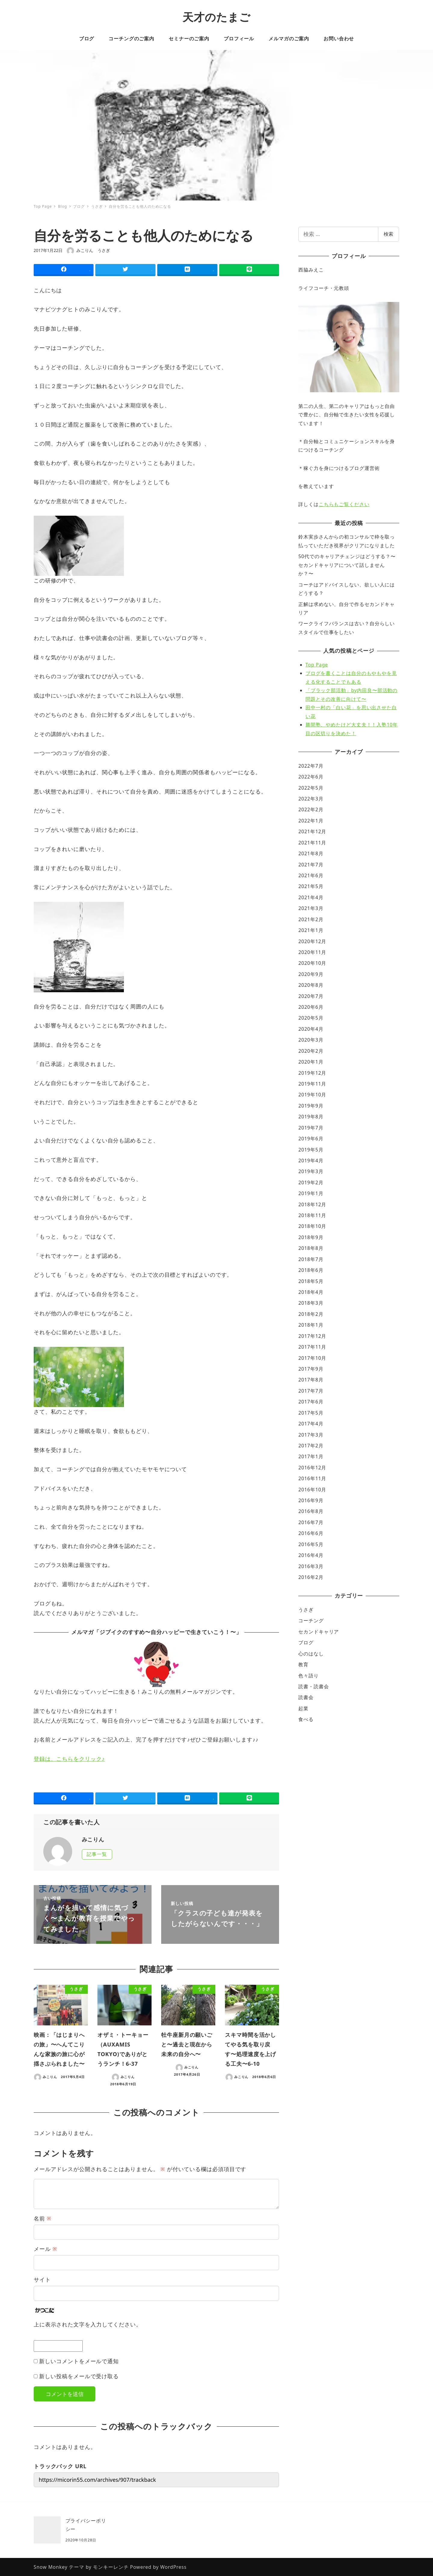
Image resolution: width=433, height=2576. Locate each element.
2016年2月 (310, 1577)
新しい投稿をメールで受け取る (79, 2376)
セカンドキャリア (318, 1631)
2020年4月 (310, 1029)
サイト (42, 2279)
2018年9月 (310, 1237)
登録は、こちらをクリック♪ (69, 1758)
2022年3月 (310, 798)
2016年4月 (310, 1555)
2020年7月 (310, 996)
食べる (306, 1719)
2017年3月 (310, 1434)
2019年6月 (310, 1138)
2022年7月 (310, 766)
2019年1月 (310, 1193)
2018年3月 (310, 1303)
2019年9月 (310, 1105)
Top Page (317, 664)
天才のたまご (216, 17)
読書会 (306, 1697)
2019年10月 (312, 1094)
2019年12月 (312, 1073)
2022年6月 (310, 776)
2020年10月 (312, 963)
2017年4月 (310, 1423)
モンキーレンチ (110, 2567)
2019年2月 (310, 1182)
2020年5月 (310, 1018)
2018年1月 (310, 1325)
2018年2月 (310, 1314)
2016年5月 (310, 1544)
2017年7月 (310, 1390)
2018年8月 (310, 1248)
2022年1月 (310, 820)
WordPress (173, 2567)
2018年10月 (312, 1226)
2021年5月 (310, 886)
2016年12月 (312, 1467)
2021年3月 (310, 908)
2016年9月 (310, 1500)
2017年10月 (312, 1358)
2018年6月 (310, 1270)
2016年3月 (310, 1566)
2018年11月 (312, 1215)
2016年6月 (310, 1533)
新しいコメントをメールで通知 (79, 2361)
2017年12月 (312, 1336)
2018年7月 (310, 1259)
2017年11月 (312, 1347)
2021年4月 (310, 897)
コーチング (311, 1620)
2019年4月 (310, 1160)
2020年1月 (310, 1061)
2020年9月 (310, 974)
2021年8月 (310, 853)
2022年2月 (310, 809)
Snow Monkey (51, 2567)
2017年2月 (310, 1445)
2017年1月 (310, 1456)
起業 (303, 1708)
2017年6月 (310, 1401)
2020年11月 (312, 952)
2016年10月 (312, 1489)
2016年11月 (312, 1478)
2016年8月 (310, 1511)
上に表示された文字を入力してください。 (88, 2324)
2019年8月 (310, 1116)
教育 (303, 1664)
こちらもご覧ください (344, 504)
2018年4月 (310, 1292)
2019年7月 (310, 1127)
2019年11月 (312, 1083)
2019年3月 (310, 1171)
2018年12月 (312, 1204)
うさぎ (103, 250)
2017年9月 (310, 1369)
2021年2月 (310, 919)
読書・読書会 (313, 1686)
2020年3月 (310, 1039)
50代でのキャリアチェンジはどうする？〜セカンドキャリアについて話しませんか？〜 (347, 565)
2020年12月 (312, 941)
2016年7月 (310, 1522)
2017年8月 (310, 1379)
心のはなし (311, 1653)
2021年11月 (312, 842)
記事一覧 (97, 1854)
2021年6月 (310, 875)
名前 (42, 2218)
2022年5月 (310, 788)
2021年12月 (312, 831)
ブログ (306, 1642)
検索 (388, 234)
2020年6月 (310, 1007)
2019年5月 (310, 1149)
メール (45, 2248)
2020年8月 (310, 985)
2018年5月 (310, 1281)
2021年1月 (310, 930)
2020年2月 (310, 1051)
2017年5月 (310, 1412)
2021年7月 (310, 864)
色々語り (308, 1675)
